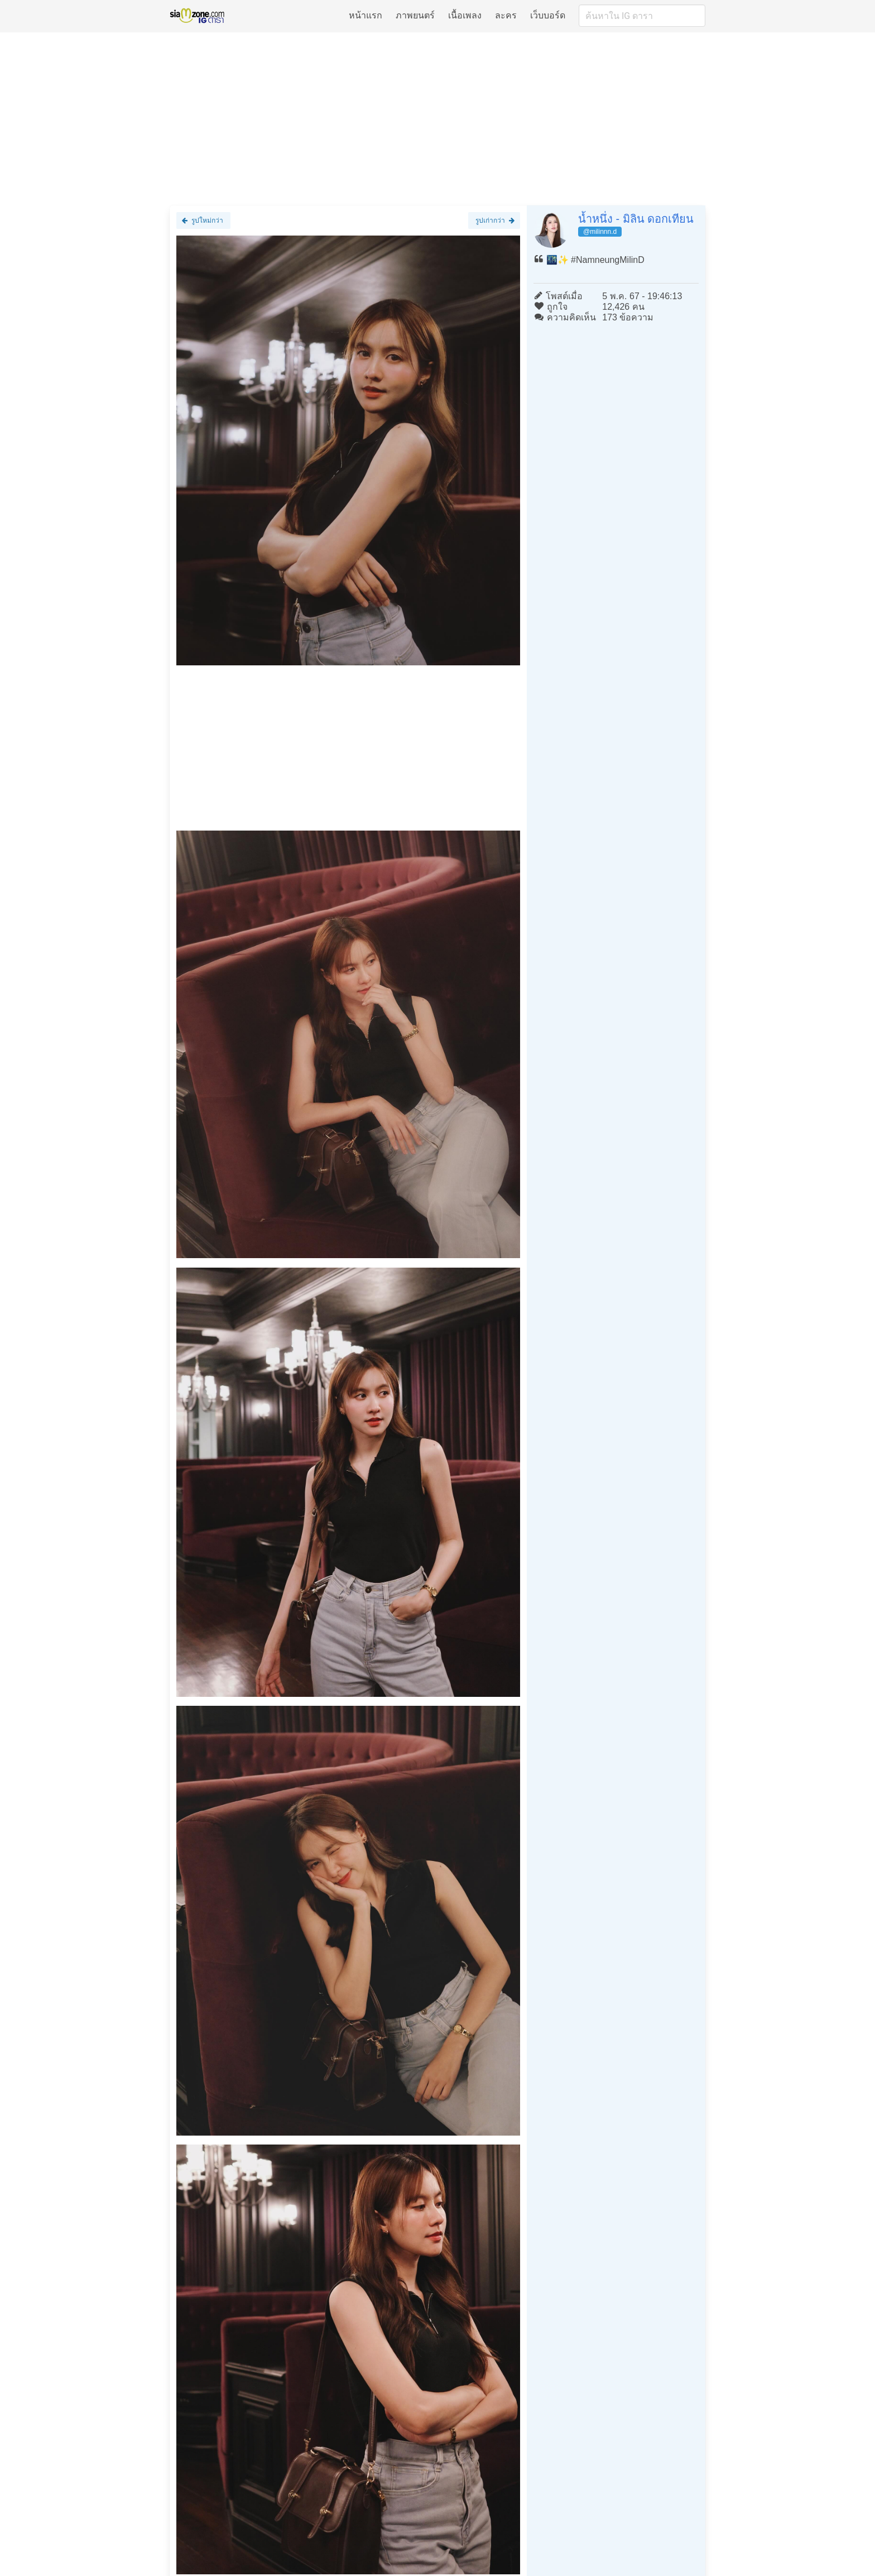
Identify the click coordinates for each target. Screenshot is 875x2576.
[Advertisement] (437, 118)
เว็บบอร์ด (547, 15)
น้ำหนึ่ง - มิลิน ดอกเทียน (636, 219)
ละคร (506, 15)
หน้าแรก (365, 15)
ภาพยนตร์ (415, 15)
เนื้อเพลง (465, 15)
